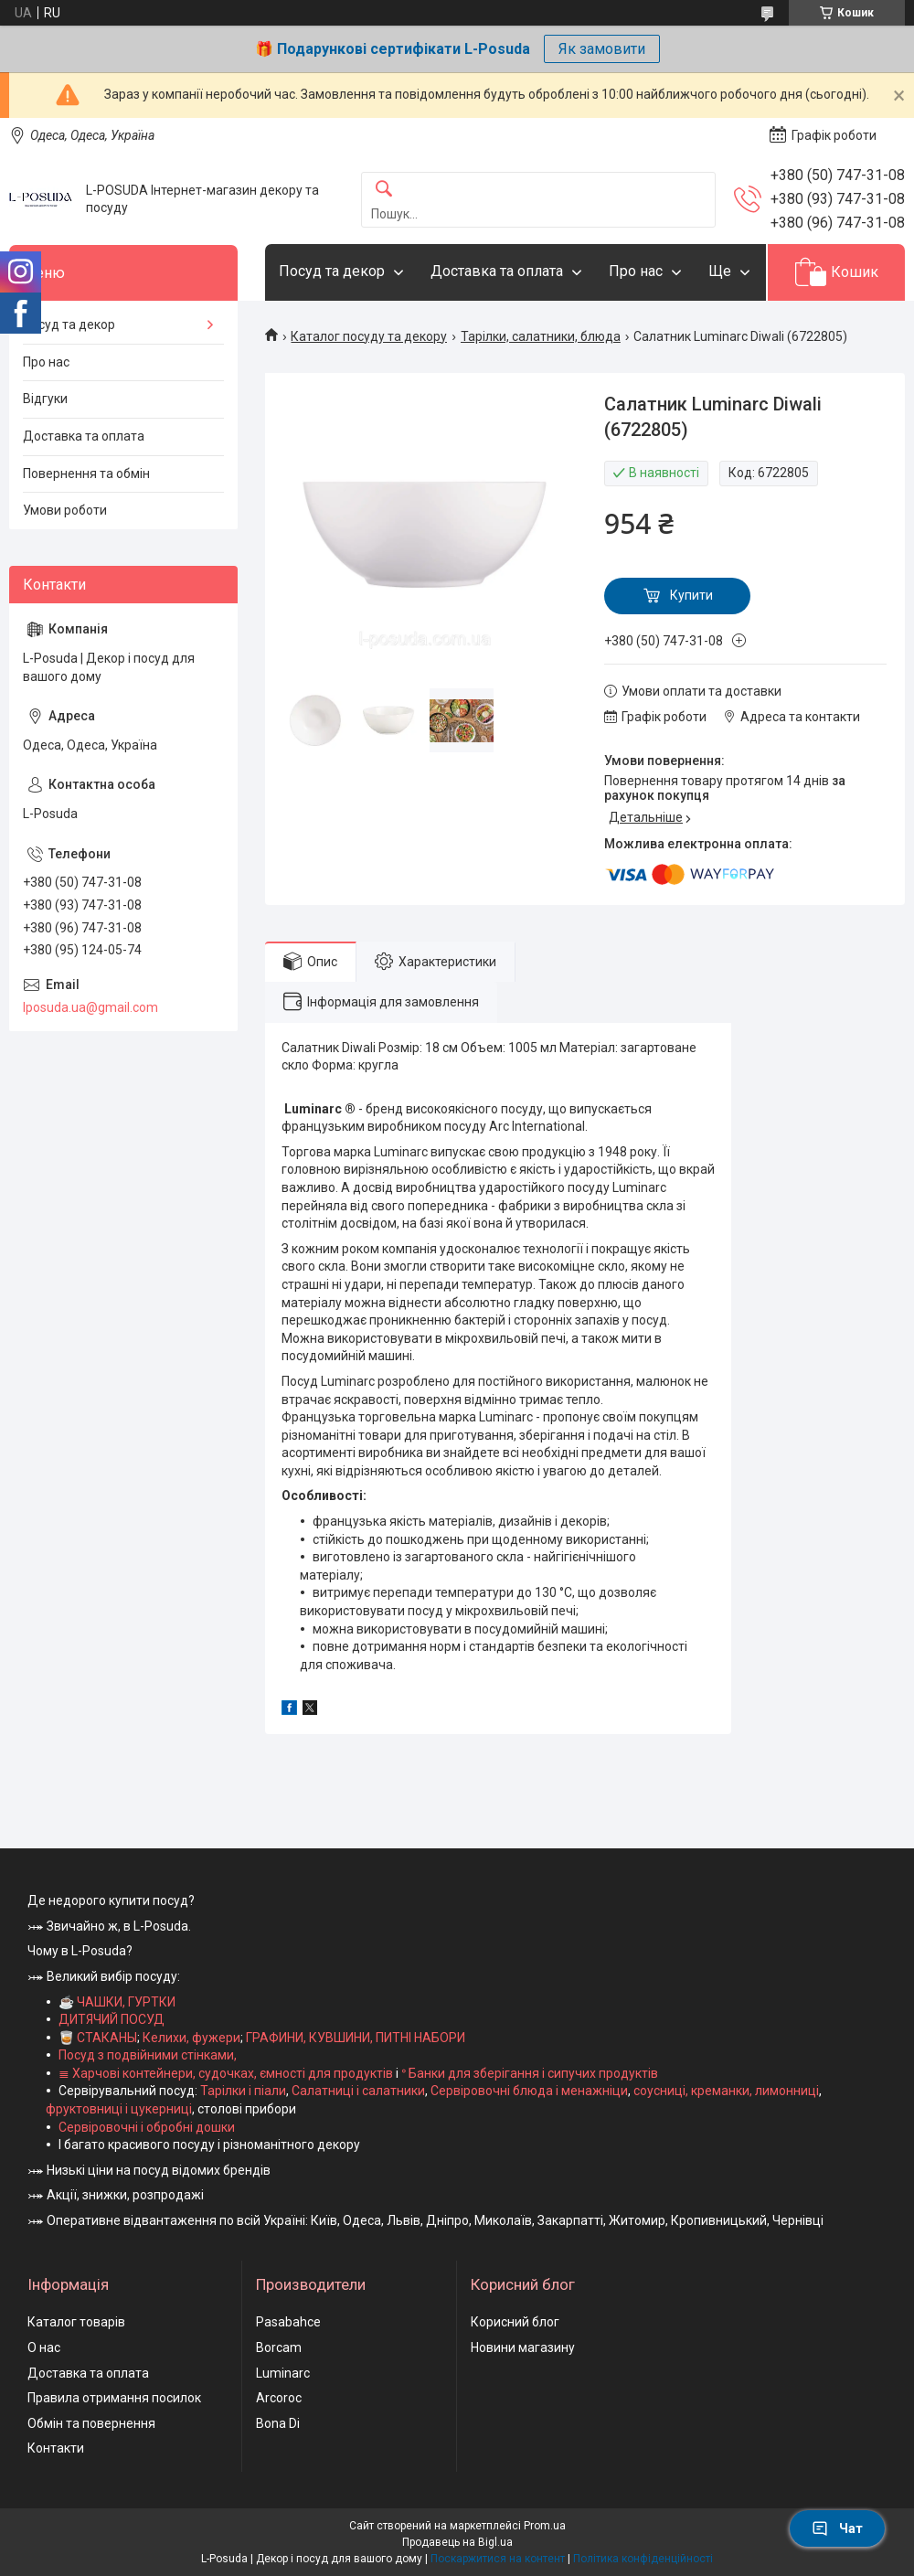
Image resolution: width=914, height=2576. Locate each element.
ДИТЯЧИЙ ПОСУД (111, 2019)
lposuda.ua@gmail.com (90, 1007)
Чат (837, 2528)
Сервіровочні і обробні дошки (146, 2127)
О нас (43, 2347)
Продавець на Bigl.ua (457, 2542)
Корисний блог (515, 2322)
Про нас (636, 271)
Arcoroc (279, 2397)
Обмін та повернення (91, 2423)
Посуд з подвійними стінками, (147, 2055)
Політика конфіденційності (643, 2558)
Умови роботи (65, 510)
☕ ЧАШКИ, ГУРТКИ (116, 2002)
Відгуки (45, 398)
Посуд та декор (332, 271)
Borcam (279, 2347)
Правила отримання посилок (114, 2397)
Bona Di (278, 2423)
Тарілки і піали (243, 2090)
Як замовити (601, 49)
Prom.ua (545, 2525)
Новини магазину (523, 2347)
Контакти (55, 2448)
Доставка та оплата (496, 271)
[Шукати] (384, 190)
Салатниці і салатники (358, 2090)
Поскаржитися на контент (497, 2558)
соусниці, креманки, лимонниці (726, 2090)
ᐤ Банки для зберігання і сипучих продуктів (529, 2073)
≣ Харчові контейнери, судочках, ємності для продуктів (225, 2073)
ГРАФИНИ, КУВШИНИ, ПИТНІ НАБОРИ (355, 2037)
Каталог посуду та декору (369, 336)
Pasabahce (288, 2322)
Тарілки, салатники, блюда (541, 336)
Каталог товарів (76, 2322)
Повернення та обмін (86, 473)
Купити (691, 595)
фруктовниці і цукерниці (119, 2109)
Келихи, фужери (191, 2037)
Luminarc (283, 2373)
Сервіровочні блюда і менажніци (529, 2090)
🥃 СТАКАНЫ (97, 2037)
